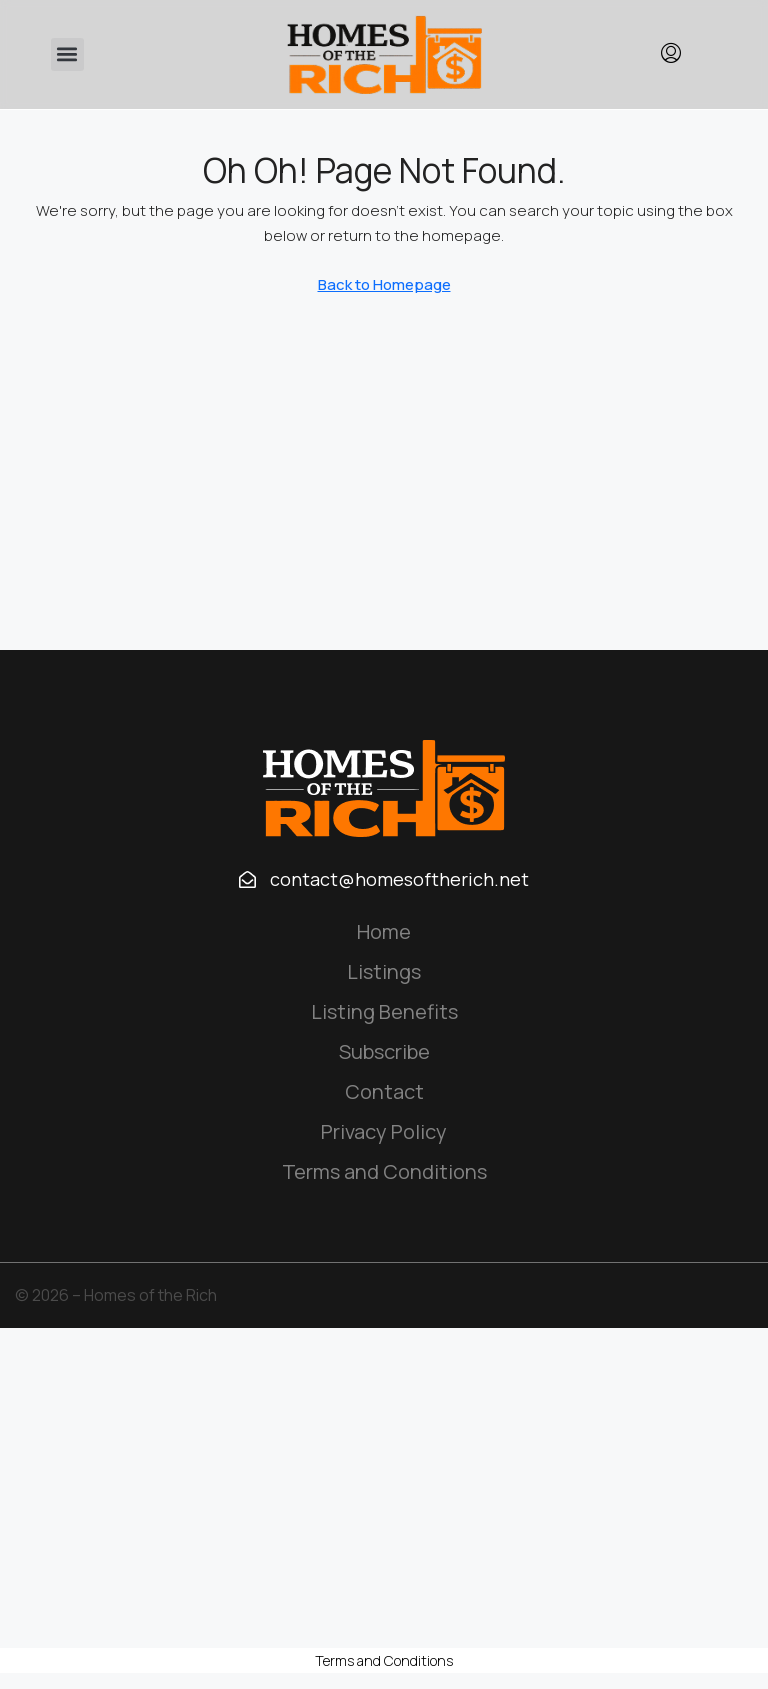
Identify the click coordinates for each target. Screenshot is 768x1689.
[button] (67, 54)
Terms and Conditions (384, 1171)
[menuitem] (671, 54)
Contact (384, 1091)
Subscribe (384, 1051)
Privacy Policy (384, 1131)
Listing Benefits (384, 1011)
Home (384, 931)
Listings (384, 971)
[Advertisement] (384, 1488)
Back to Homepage (384, 284)
